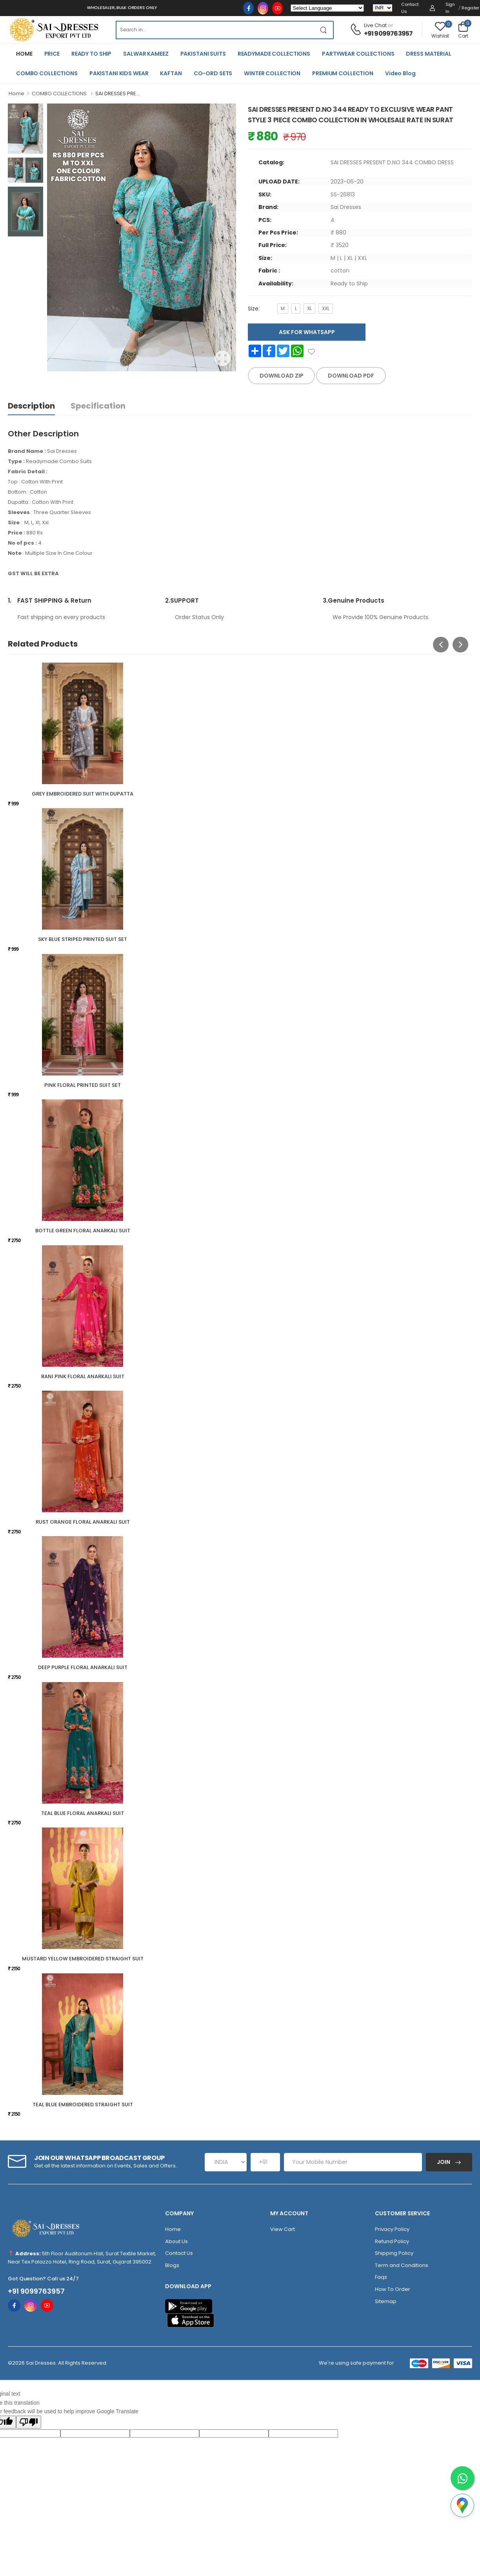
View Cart (282, 2229)
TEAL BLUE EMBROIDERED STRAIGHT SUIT (83, 2104)
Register (470, 8)
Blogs (172, 2265)
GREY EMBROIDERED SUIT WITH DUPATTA (82, 794)
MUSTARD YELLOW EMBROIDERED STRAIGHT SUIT (83, 1958)
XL (309, 308)
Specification (98, 405)
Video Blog (400, 73)
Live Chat (375, 25)
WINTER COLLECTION (272, 73)
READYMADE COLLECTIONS (274, 54)
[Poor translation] (28, 2422)
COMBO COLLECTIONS (47, 73)
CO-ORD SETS (213, 73)
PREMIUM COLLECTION (342, 73)
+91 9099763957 (388, 33)
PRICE (52, 54)
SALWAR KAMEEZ (145, 54)
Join (444, 2162)
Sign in (450, 8)
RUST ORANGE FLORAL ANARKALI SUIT (83, 1522)
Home (16, 93)
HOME (24, 54)
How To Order (392, 2289)
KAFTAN (171, 73)
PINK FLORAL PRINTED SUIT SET (82, 1085)
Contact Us (409, 8)
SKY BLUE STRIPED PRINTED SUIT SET (82, 939)
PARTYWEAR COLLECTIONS (358, 54)
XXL (325, 308)
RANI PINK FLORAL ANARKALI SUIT (82, 1376)
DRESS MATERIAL (428, 54)
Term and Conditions (401, 2265)
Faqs (381, 2277)
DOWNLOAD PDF (351, 376)
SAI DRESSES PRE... (117, 93)
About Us (176, 2241)
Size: (254, 308)
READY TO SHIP (91, 54)
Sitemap (385, 2301)
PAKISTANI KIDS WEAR (119, 73)
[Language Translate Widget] (327, 8)
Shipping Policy (394, 2253)
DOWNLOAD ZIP (282, 376)
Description (31, 405)
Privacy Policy (392, 2229)
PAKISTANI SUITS (203, 54)
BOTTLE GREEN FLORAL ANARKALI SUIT (82, 1230)
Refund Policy (392, 2241)
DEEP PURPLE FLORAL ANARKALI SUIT (82, 1667)
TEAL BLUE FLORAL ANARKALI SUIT (82, 1813)
